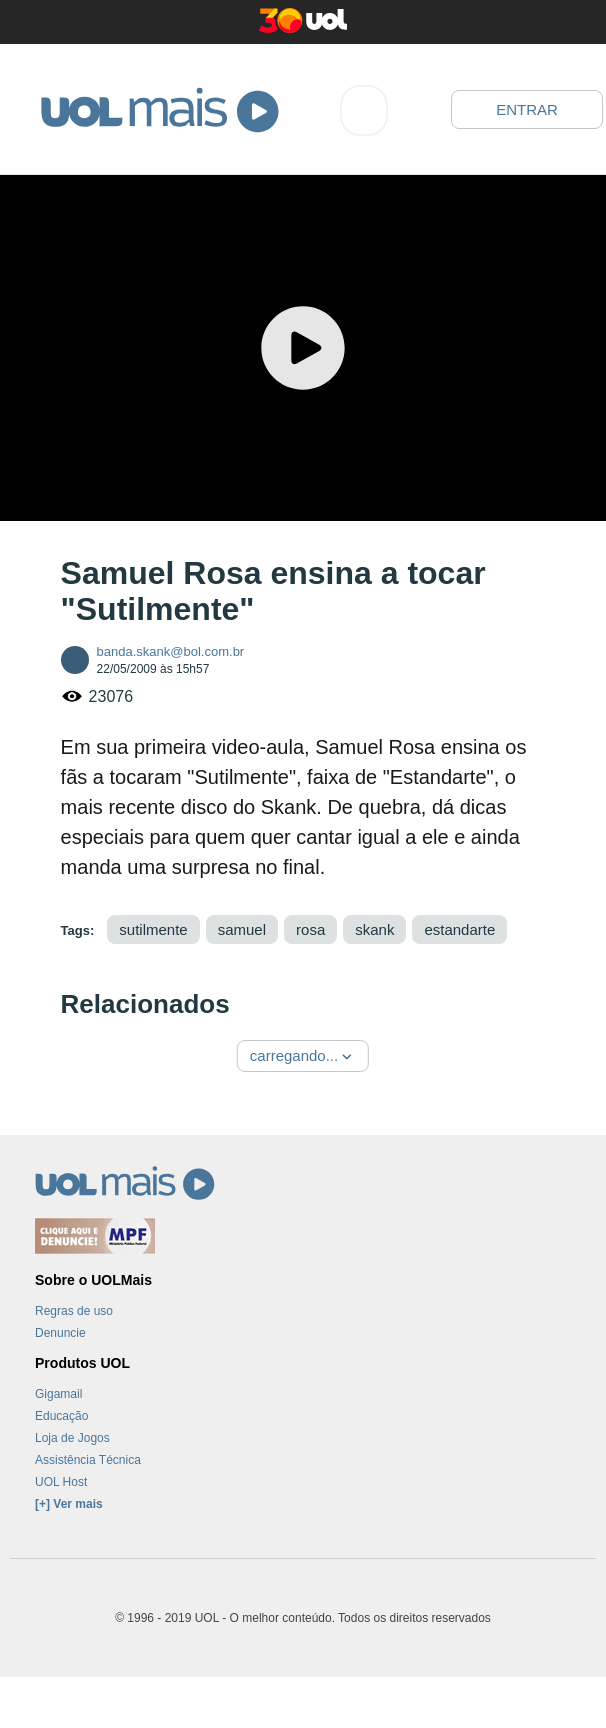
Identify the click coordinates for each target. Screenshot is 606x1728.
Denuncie (60, 1333)
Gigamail (58, 1394)
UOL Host (61, 1482)
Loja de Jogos (72, 1438)
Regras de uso (74, 1311)
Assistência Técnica (88, 1460)
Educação (61, 1416)
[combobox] (364, 110)
